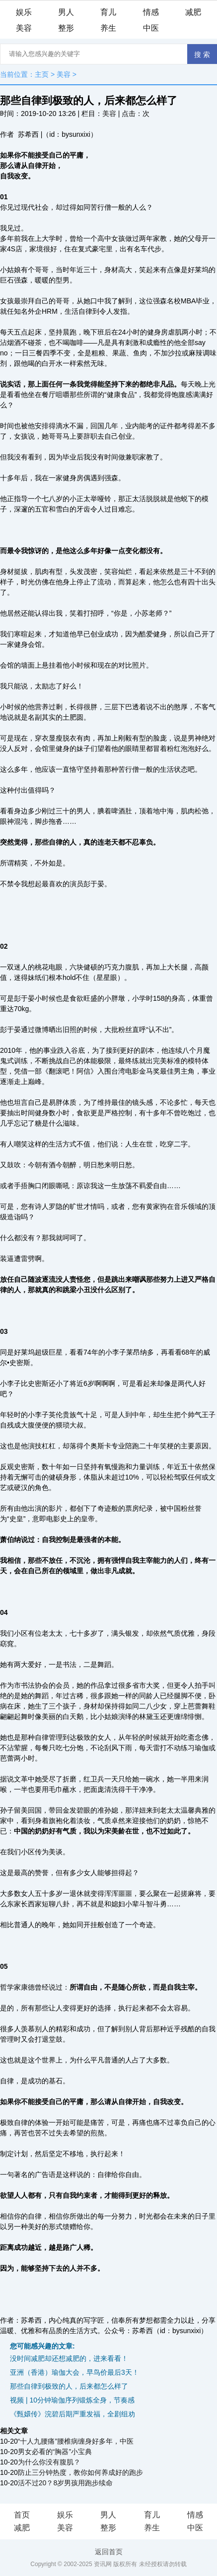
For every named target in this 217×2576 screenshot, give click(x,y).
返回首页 (109, 2552)
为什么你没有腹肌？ (49, 2462)
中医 (151, 28)
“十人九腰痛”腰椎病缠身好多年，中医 (76, 2441)
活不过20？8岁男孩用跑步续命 (65, 2483)
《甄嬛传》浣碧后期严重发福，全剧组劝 (72, 2414)
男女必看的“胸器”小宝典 (55, 2452)
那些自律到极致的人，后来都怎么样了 (69, 2386)
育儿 (108, 12)
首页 (22, 2515)
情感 (151, 12)
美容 (24, 28)
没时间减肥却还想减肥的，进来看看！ (69, 2358)
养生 (108, 28)
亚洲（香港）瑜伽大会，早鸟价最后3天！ (74, 2372)
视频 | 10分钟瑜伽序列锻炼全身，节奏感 (72, 2400)
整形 (66, 28)
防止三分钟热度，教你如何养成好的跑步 (80, 2472)
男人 (66, 12)
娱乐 (24, 12)
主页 (42, 74)
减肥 (193, 12)
